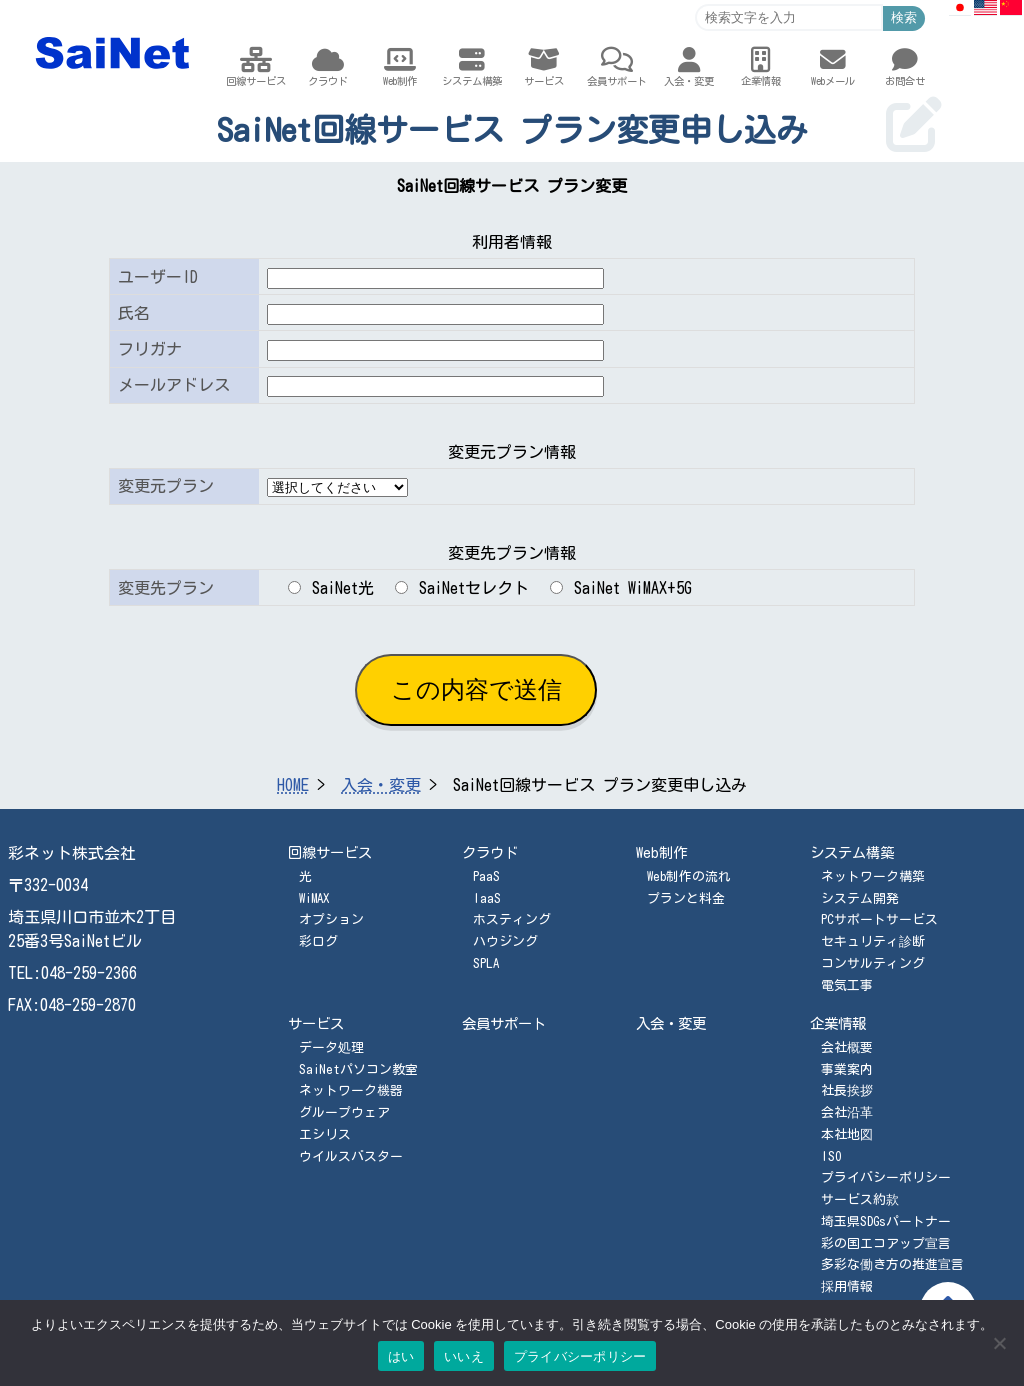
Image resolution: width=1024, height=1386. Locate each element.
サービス (316, 1023)
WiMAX (314, 898)
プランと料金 (686, 898)
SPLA (486, 963)
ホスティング (512, 919)
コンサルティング (873, 963)
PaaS (486, 876)
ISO (831, 1156)
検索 (904, 17)
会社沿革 (847, 1112)
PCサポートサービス (879, 919)
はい (401, 1356)
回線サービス (330, 852)
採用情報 (847, 1286)
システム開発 (860, 898)
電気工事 (847, 985)
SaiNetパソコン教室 (358, 1069)
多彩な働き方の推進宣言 (892, 1264)
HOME (293, 785)
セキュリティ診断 (873, 941)
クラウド (490, 852)
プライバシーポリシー (886, 1177)
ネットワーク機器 (351, 1090)
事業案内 (847, 1069)
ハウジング (505, 941)
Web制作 (661, 852)
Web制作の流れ (689, 876)
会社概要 (847, 1047)
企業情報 (838, 1023)
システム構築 (852, 852)
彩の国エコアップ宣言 (886, 1243)
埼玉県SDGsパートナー (886, 1221)
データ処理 (331, 1047)
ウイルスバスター (351, 1156)
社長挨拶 (847, 1090)
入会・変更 (381, 785)
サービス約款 (860, 1199)
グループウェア (344, 1112)
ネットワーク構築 (873, 876)
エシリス (325, 1134)
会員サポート (504, 1023)
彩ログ (318, 941)
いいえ (464, 1356)
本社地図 (847, 1134)
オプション (331, 919)
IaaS (487, 898)
